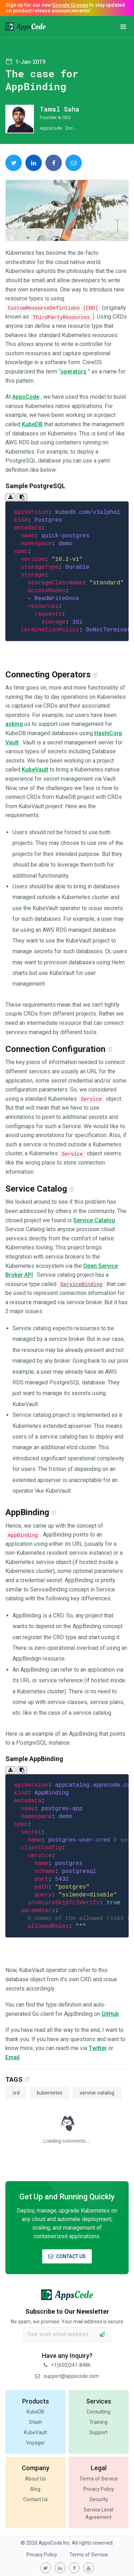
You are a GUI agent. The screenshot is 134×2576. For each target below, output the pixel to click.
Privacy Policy (98, 2489)
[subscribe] (102, 2334)
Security (98, 2499)
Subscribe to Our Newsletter (67, 2311)
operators (73, 371)
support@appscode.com (67, 2376)
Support (98, 2432)
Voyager (35, 2443)
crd (16, 2093)
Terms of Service (98, 2479)
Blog (35, 2489)
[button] (123, 26)
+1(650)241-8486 (67, 2365)
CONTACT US (67, 2256)
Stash (35, 2422)
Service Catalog (94, 1220)
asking (14, 724)
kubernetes (50, 2093)
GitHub (110, 2013)
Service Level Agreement (98, 2513)
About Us (35, 2479)
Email (12, 2057)
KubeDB (32, 424)
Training (98, 2422)
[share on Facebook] (53, 163)
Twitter (98, 2048)
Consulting (98, 2412)
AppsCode (25, 396)
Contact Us (35, 2499)
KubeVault (35, 769)
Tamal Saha (59, 109)
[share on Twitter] (13, 163)
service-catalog (97, 2093)
